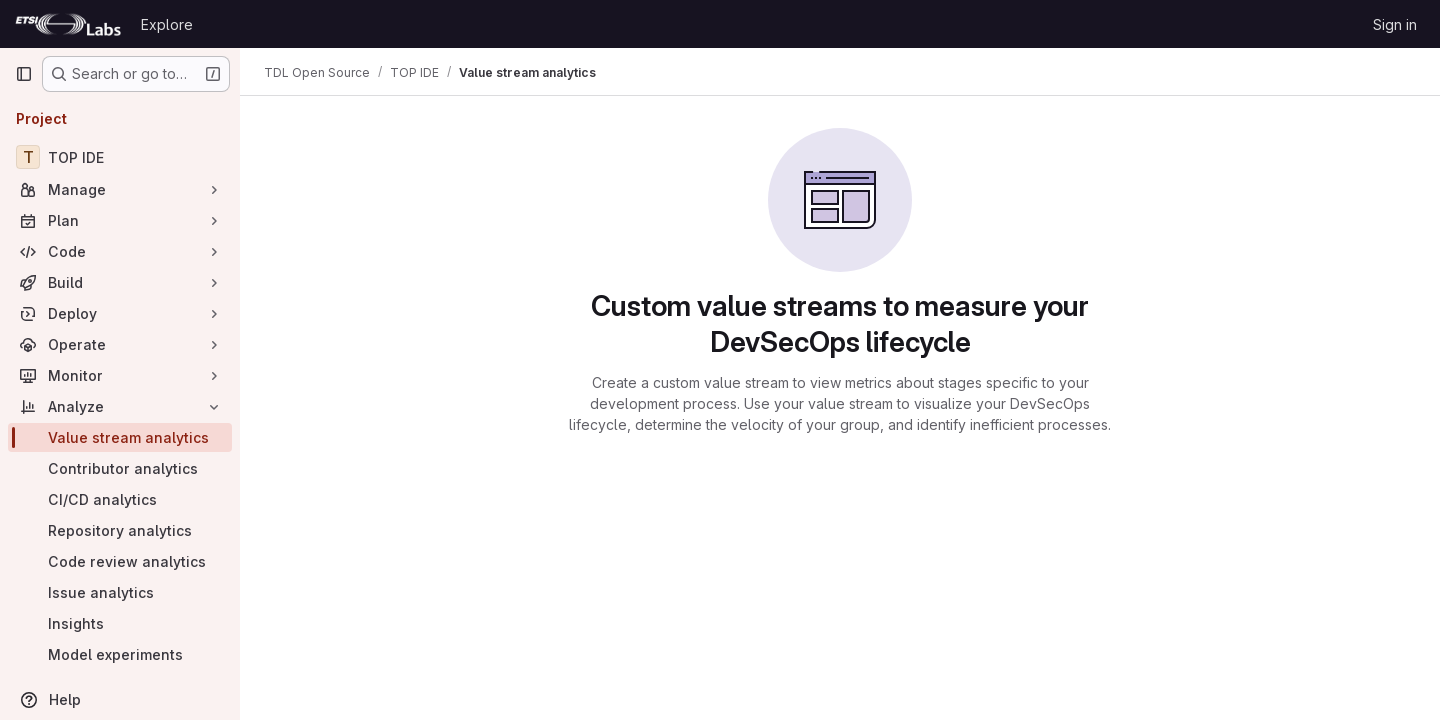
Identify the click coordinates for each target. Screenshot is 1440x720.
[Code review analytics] (120, 561)
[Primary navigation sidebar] (24, 74)
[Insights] (120, 623)
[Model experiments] (120, 654)
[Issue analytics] (120, 592)
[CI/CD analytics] (120, 499)
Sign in (1395, 24)
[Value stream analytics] (120, 437)
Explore (167, 24)
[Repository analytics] (120, 530)
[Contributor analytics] (120, 468)
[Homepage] (68, 24)
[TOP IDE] (120, 157)
